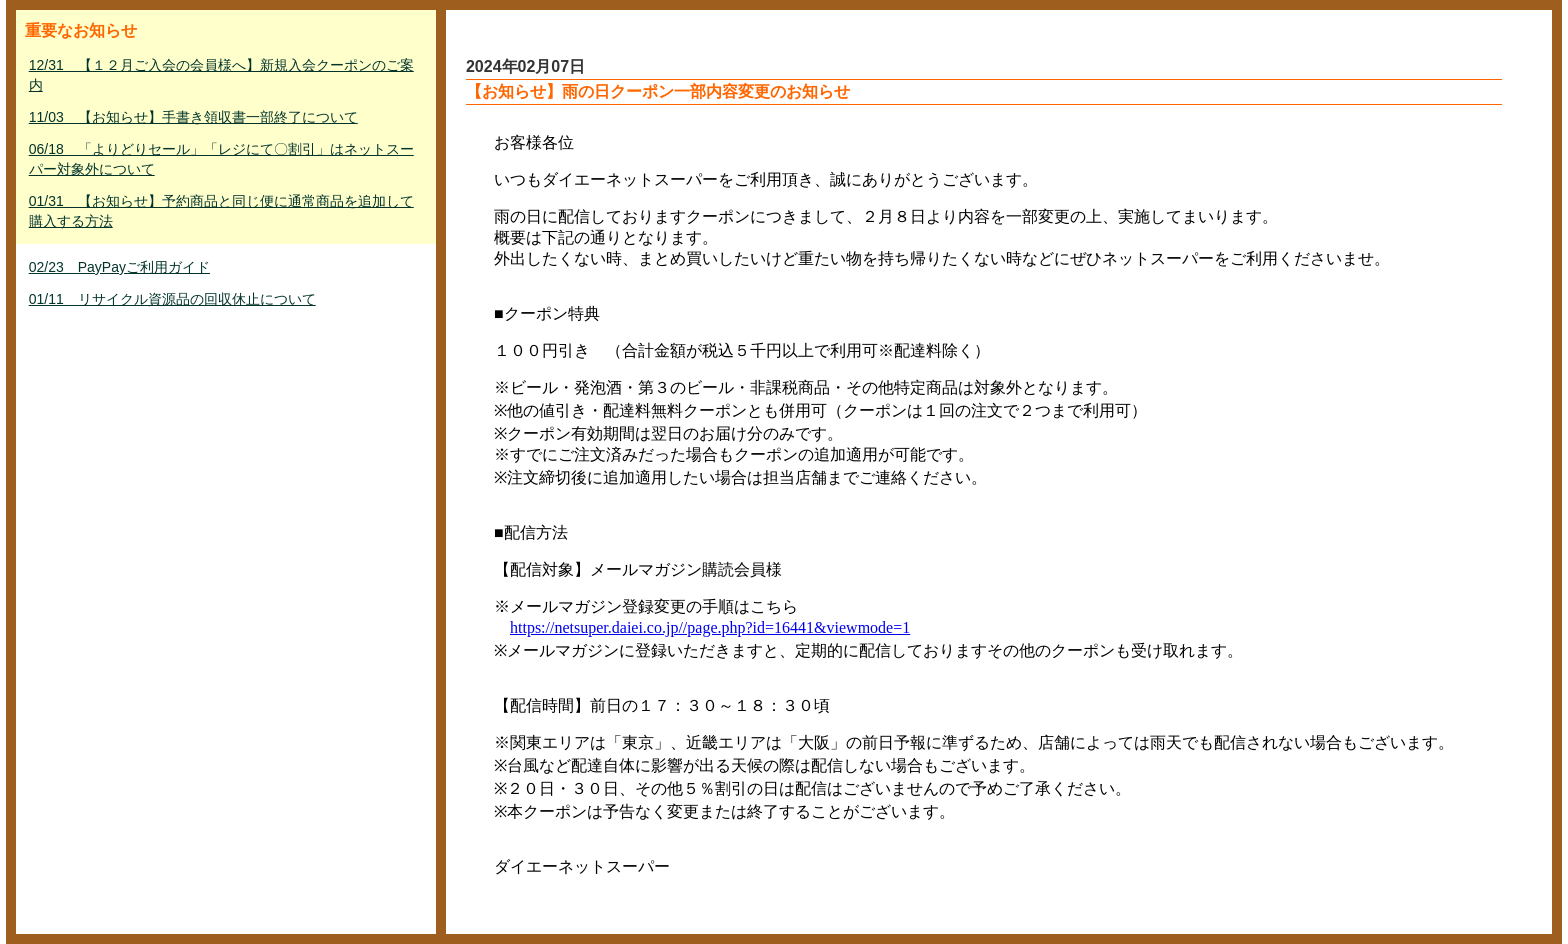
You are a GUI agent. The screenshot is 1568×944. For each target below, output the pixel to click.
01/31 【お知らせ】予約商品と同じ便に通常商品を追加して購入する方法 (221, 211)
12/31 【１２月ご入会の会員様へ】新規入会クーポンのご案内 (221, 75)
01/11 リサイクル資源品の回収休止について (172, 299)
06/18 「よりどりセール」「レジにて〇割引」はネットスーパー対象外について (221, 159)
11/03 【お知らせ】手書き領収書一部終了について (193, 117)
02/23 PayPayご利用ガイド (119, 267)
